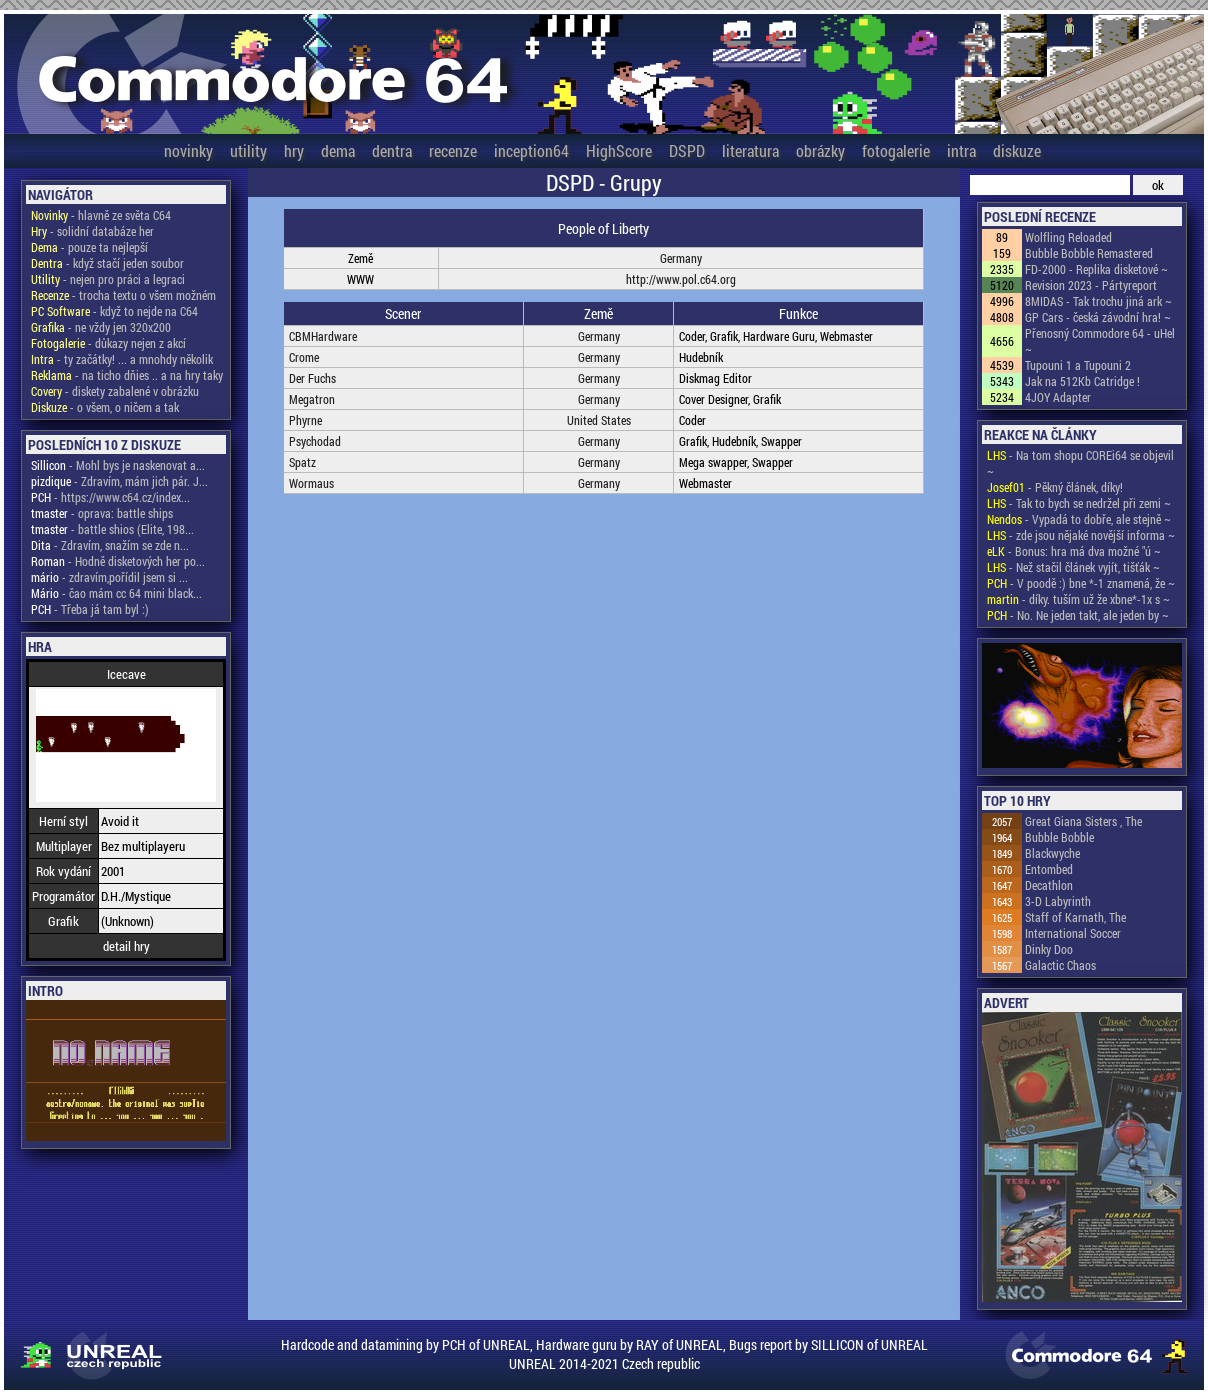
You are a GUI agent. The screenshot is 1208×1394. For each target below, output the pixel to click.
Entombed (1049, 869)
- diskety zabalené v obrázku (115, 391)
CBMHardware (323, 336)
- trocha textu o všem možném (123, 295)
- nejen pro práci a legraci (108, 279)
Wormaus (311, 483)
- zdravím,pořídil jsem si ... (109, 577)
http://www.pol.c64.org (681, 279)
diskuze (1017, 150)
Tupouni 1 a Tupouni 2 (1078, 365)
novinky (188, 150)
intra (961, 150)
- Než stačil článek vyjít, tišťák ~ (1073, 567)
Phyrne (305, 420)
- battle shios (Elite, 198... (112, 529)
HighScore (619, 150)
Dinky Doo (1049, 949)
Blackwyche (1052, 853)
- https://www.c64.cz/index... (110, 497)
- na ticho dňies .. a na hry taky (127, 375)
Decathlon (1049, 885)
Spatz (302, 462)
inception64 (531, 150)
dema (338, 150)
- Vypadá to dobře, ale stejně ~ (1079, 519)
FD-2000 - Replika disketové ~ (1096, 269)
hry (294, 150)
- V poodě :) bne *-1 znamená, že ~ (1081, 583)
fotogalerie (896, 150)
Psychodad (315, 441)
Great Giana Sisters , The (1083, 821)
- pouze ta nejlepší (89, 247)
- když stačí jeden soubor (107, 263)
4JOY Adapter (1058, 397)
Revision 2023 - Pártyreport (1091, 285)
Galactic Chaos (1060, 965)
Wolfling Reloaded (1068, 237)
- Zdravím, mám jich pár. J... (119, 481)
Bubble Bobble (1059, 837)
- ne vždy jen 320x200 (101, 327)
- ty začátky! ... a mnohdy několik (122, 359)
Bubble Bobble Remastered (1089, 253)
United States (599, 420)
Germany (681, 258)
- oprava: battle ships (102, 513)
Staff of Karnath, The (1075, 917)
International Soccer (1073, 933)
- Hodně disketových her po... (118, 561)
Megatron (312, 399)
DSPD (687, 150)
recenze (453, 150)
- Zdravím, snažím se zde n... (110, 545)
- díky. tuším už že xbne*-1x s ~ (1078, 599)
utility (248, 150)
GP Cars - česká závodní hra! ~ (1098, 317)
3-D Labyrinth (1058, 901)
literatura (750, 150)
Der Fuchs (312, 378)
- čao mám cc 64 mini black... (116, 593)
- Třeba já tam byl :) (90, 609)
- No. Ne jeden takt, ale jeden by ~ (1078, 615)
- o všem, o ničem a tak (105, 407)
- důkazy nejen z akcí (108, 343)
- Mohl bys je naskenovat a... (118, 465)
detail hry (126, 946)
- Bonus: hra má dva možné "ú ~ (1074, 551)
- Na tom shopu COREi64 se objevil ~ (1080, 463)
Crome (304, 357)
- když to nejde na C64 (114, 311)
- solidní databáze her (92, 231)
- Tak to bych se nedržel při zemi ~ (1079, 503)
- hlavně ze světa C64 (101, 215)
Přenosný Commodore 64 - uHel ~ (1100, 341)
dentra (392, 150)
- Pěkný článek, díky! (1055, 487)
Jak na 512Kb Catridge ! (1082, 381)
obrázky (820, 150)
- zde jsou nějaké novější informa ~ (1081, 535)
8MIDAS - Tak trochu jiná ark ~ (1098, 301)
